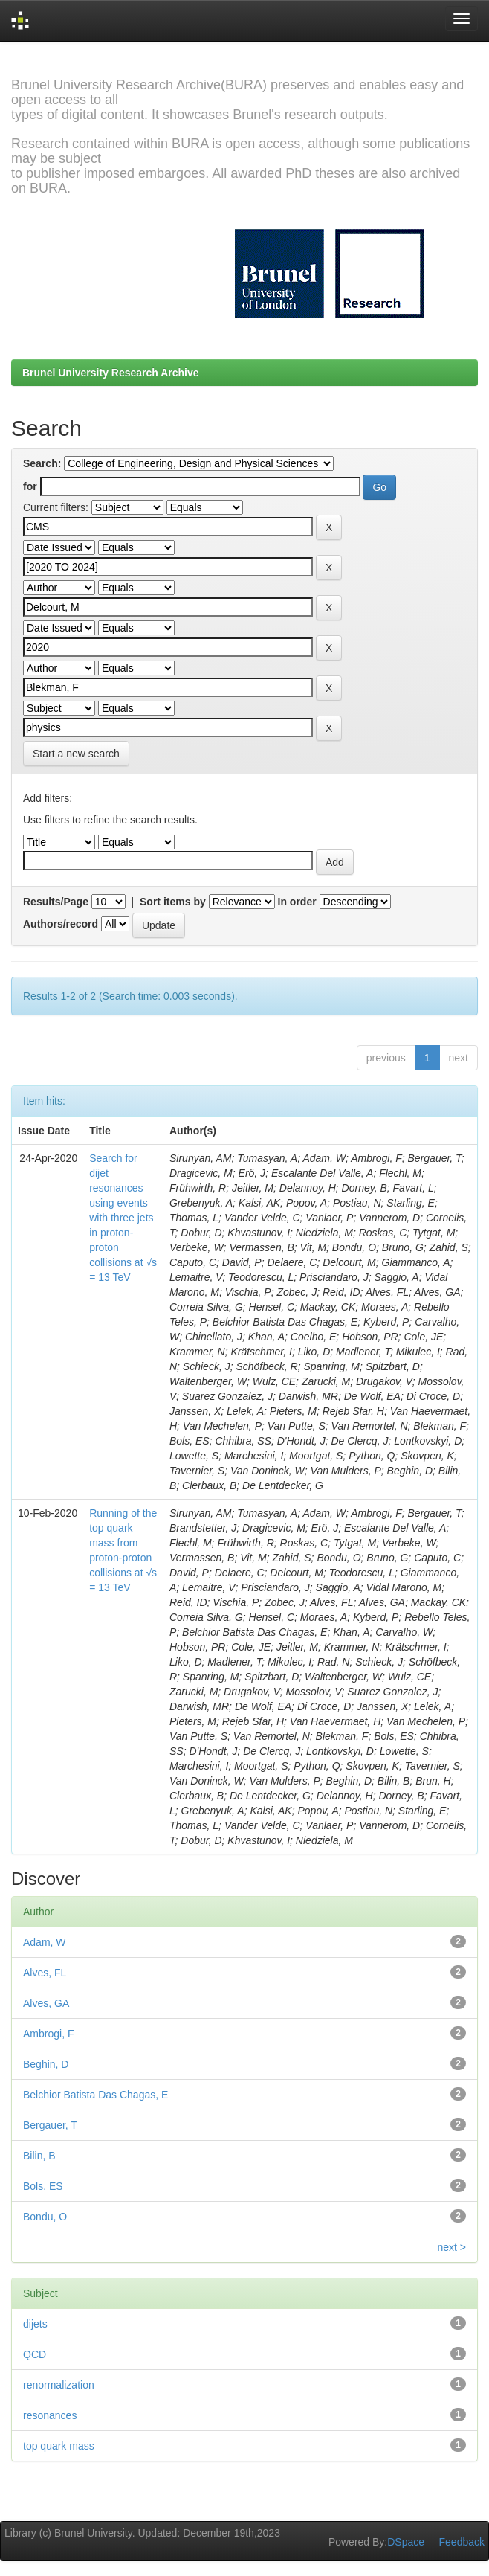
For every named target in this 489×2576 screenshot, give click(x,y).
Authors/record (60, 924)
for (30, 486)
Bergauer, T (50, 2125)
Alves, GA (46, 2003)
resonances (50, 2415)
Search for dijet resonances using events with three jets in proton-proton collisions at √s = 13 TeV (123, 1217)
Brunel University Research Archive (110, 373)
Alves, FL (44, 1973)
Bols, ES (43, 2186)
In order (297, 902)
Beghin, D (45, 2064)
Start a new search (76, 753)
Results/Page (55, 902)
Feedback (462, 2542)
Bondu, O (45, 2217)
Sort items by (173, 902)
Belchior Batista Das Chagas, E (95, 2095)
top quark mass (58, 2446)
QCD (34, 2354)
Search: (42, 463)
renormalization (58, 2385)
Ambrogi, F (48, 2034)
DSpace (405, 2542)
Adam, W (44, 1942)
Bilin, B (39, 2156)
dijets (35, 2324)
